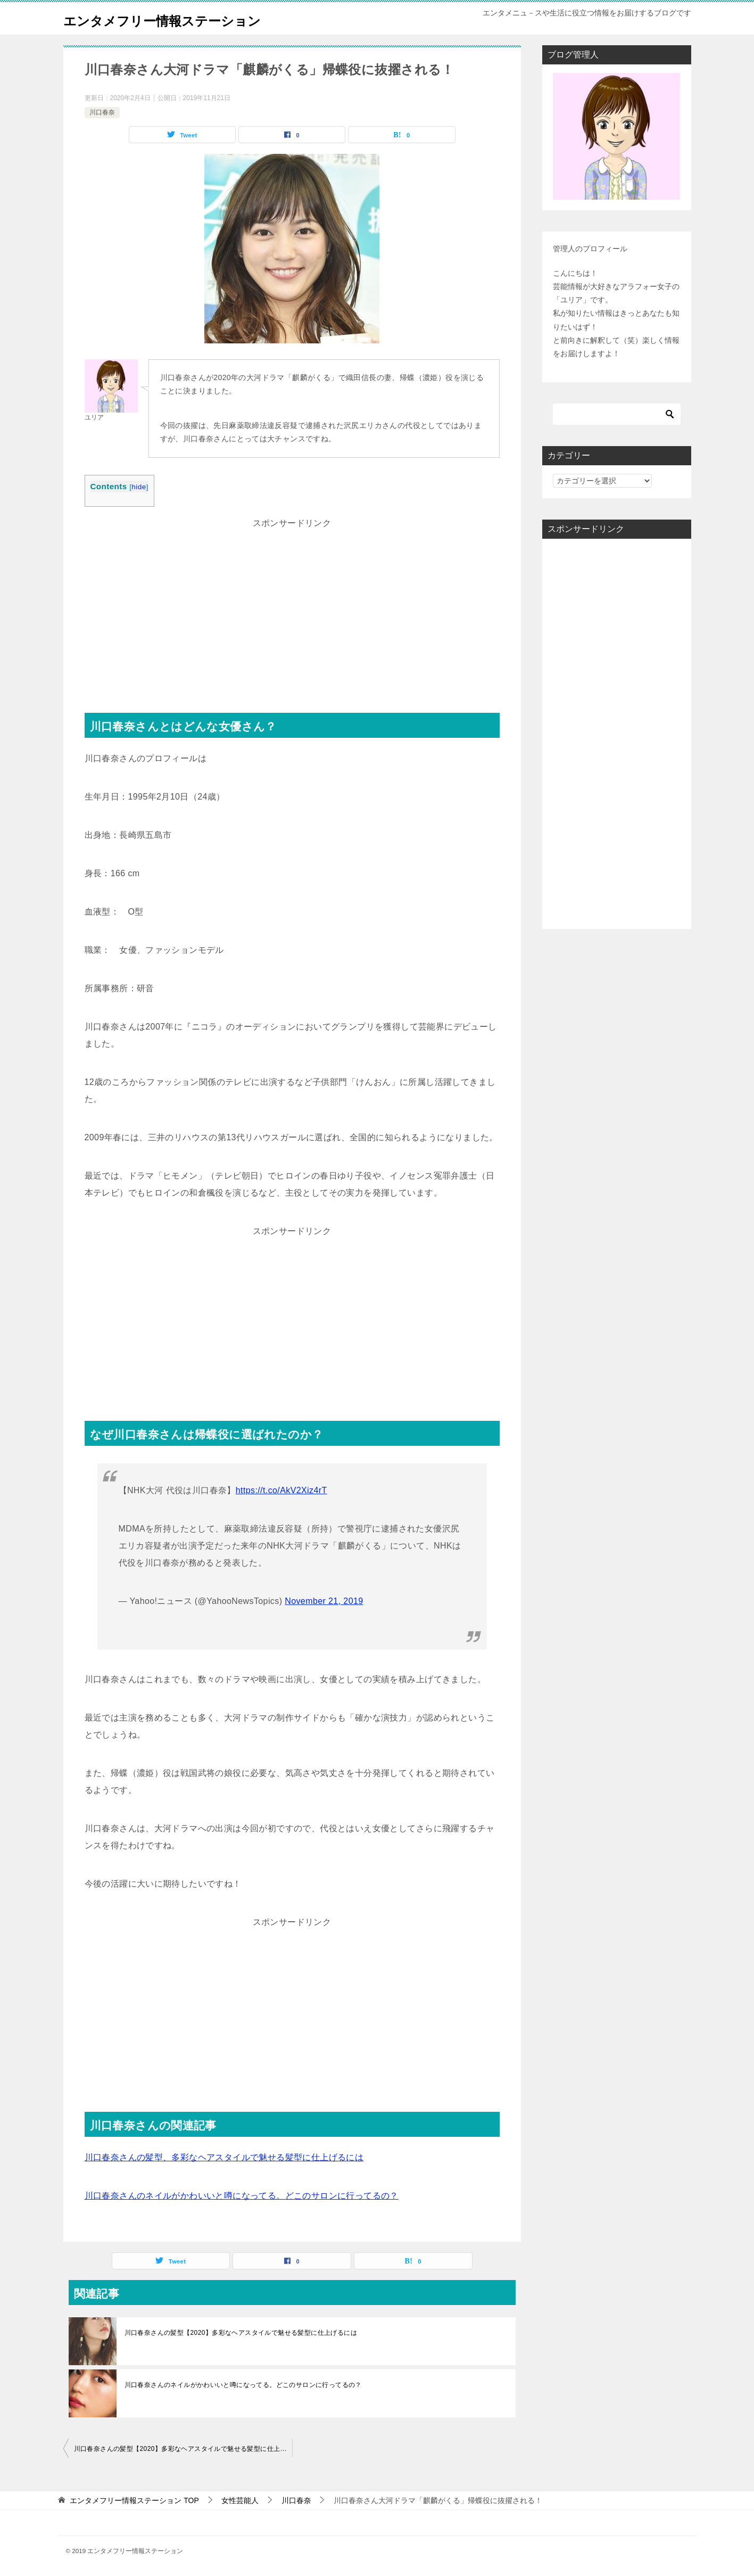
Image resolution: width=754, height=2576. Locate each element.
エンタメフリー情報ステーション (186, 18)
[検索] (617, 414)
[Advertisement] (292, 606)
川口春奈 (102, 112)
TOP (134, 2500)
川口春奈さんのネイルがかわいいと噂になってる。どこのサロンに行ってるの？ (242, 2195)
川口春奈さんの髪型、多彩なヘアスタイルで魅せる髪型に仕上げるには (224, 2157)
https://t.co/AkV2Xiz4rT (281, 1490)
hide (138, 487)
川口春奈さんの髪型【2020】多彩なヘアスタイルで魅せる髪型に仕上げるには (241, 2332)
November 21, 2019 (324, 1601)
